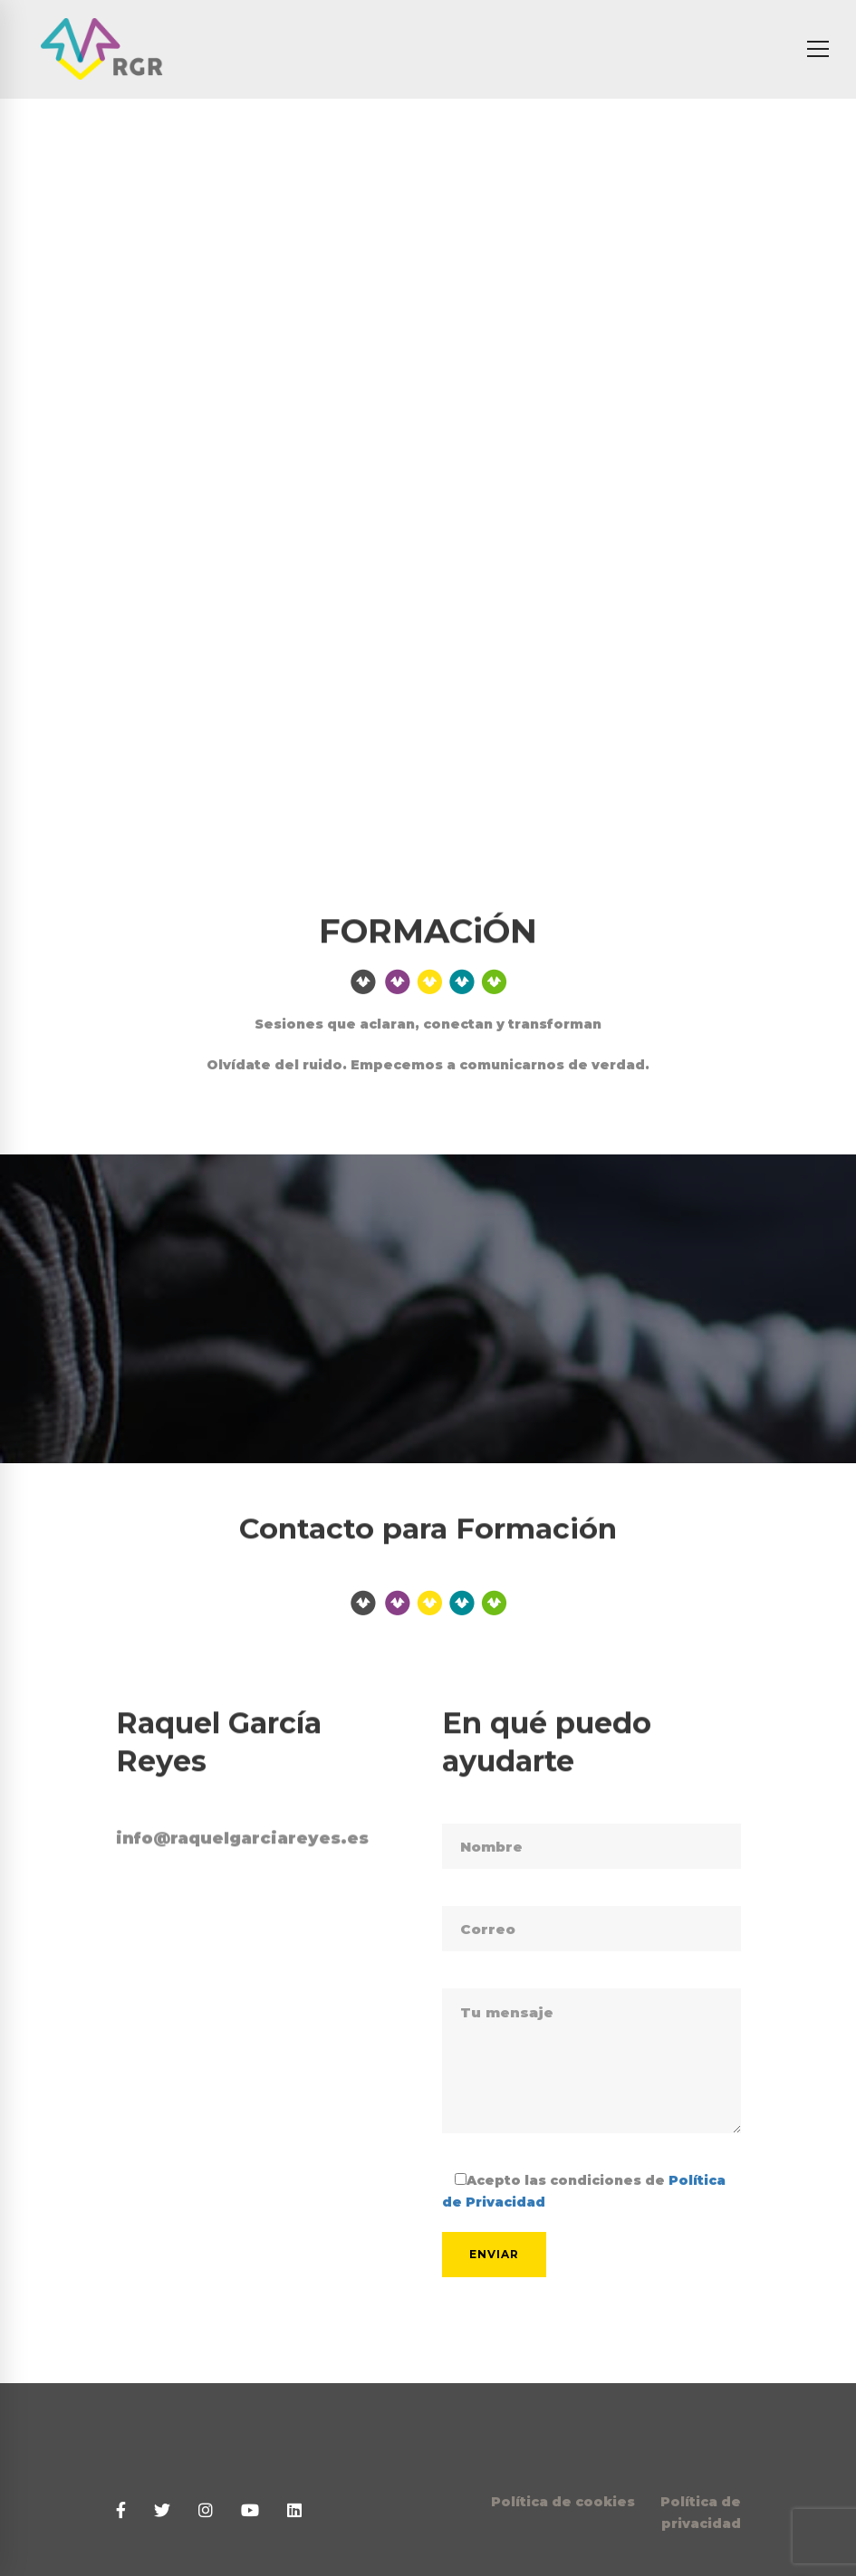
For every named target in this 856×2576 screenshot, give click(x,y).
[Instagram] (206, 2511)
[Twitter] (162, 2511)
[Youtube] (250, 2511)
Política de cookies (563, 2502)
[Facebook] (121, 2511)
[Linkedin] (294, 2511)
